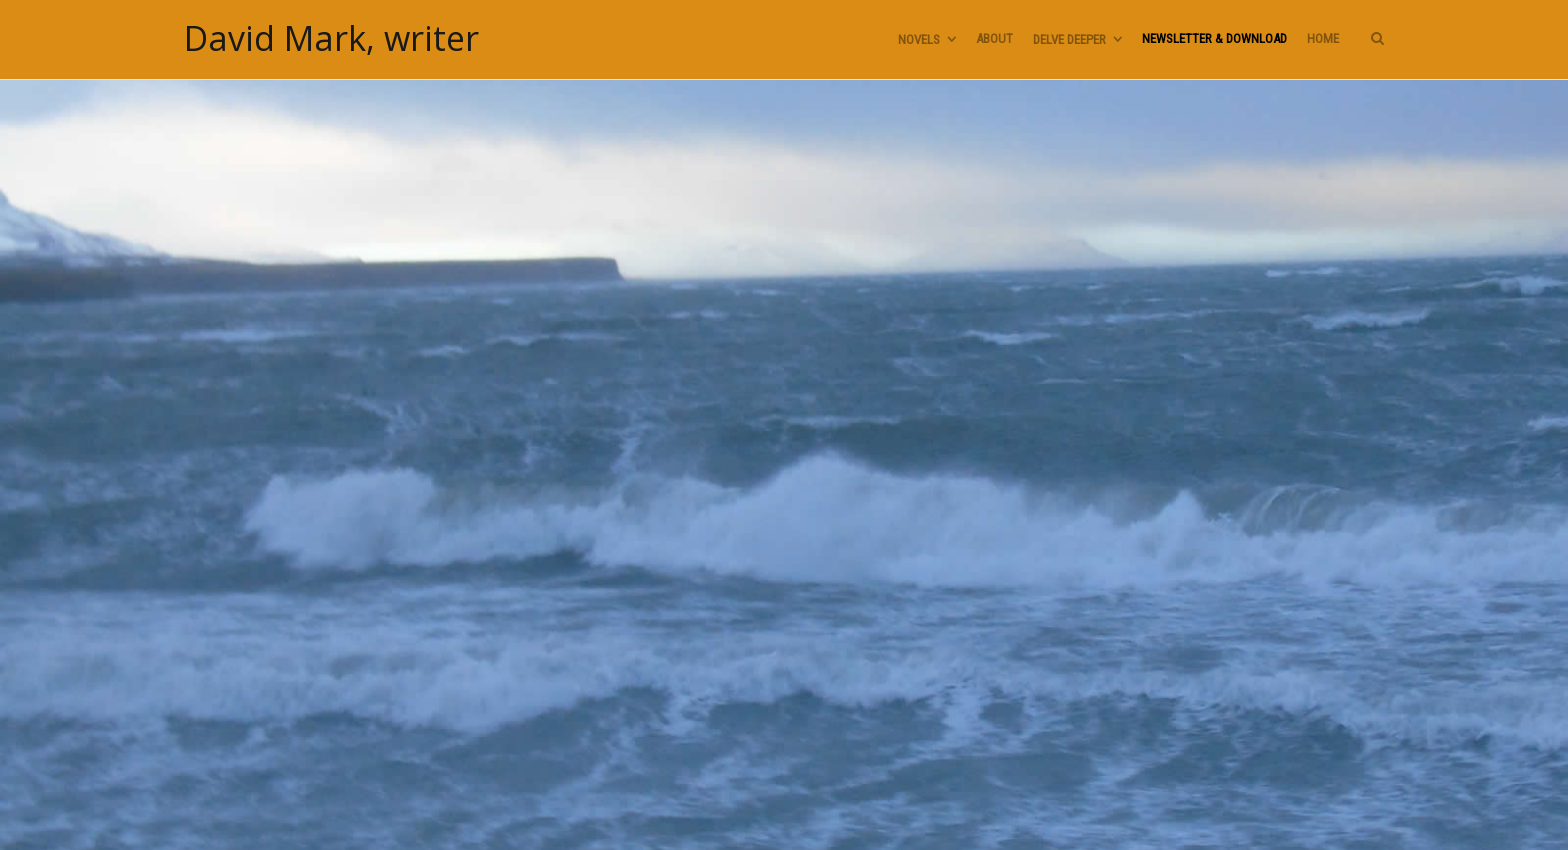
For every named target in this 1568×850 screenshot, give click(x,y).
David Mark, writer (331, 39)
